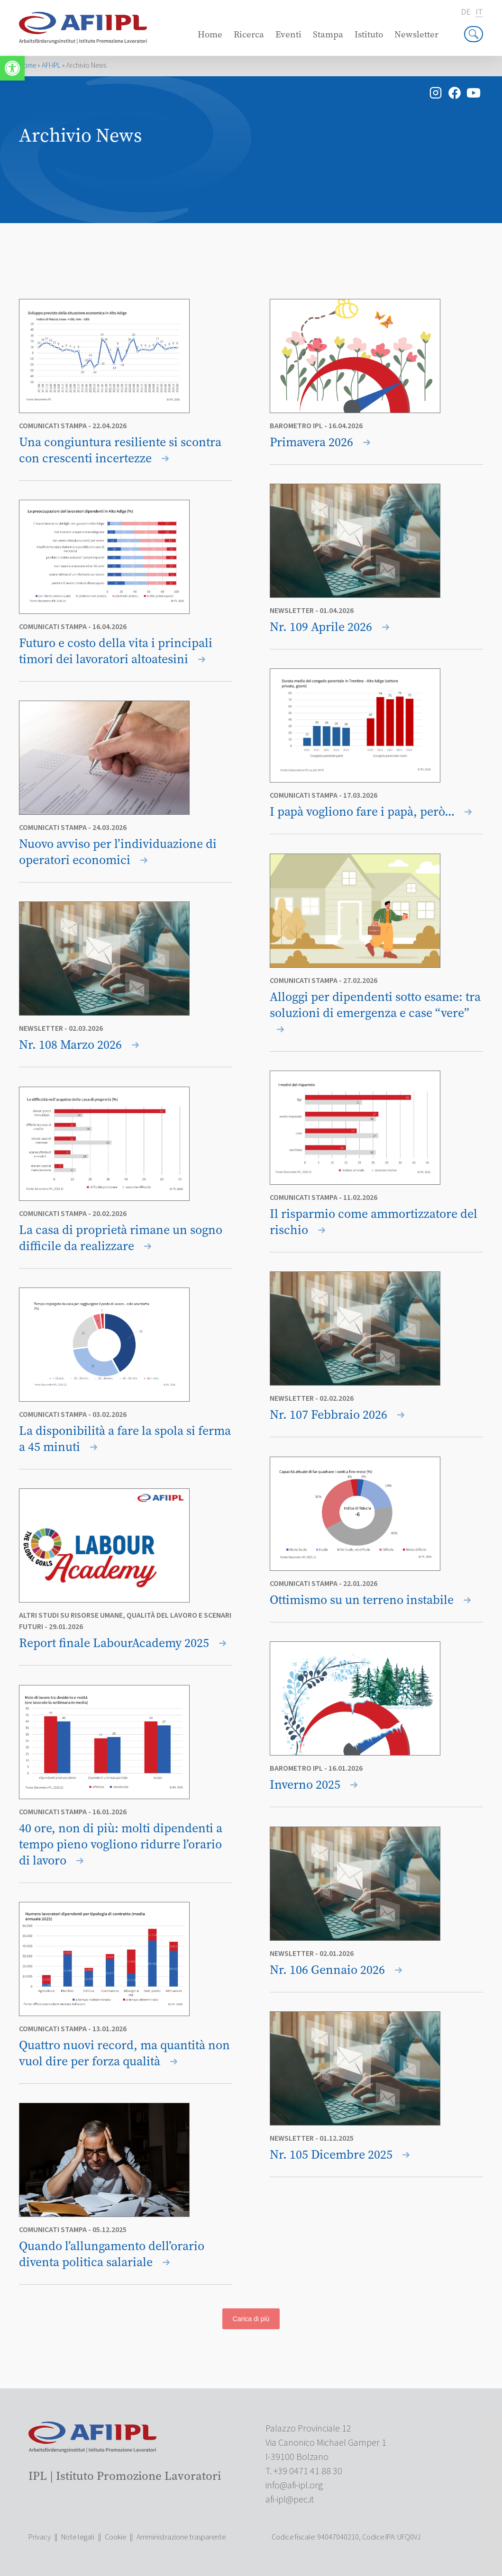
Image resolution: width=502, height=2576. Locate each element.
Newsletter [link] (416, 34)
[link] (12, 68)
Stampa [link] (328, 34)
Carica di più (251, 2319)
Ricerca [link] (249, 34)
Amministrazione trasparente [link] (181, 2537)
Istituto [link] (369, 34)
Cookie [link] (115, 2537)
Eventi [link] (288, 34)
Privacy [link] (39, 2537)
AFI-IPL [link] (51, 66)
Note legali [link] (77, 2537)
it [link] (479, 12)
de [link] (466, 12)
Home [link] (210, 34)
